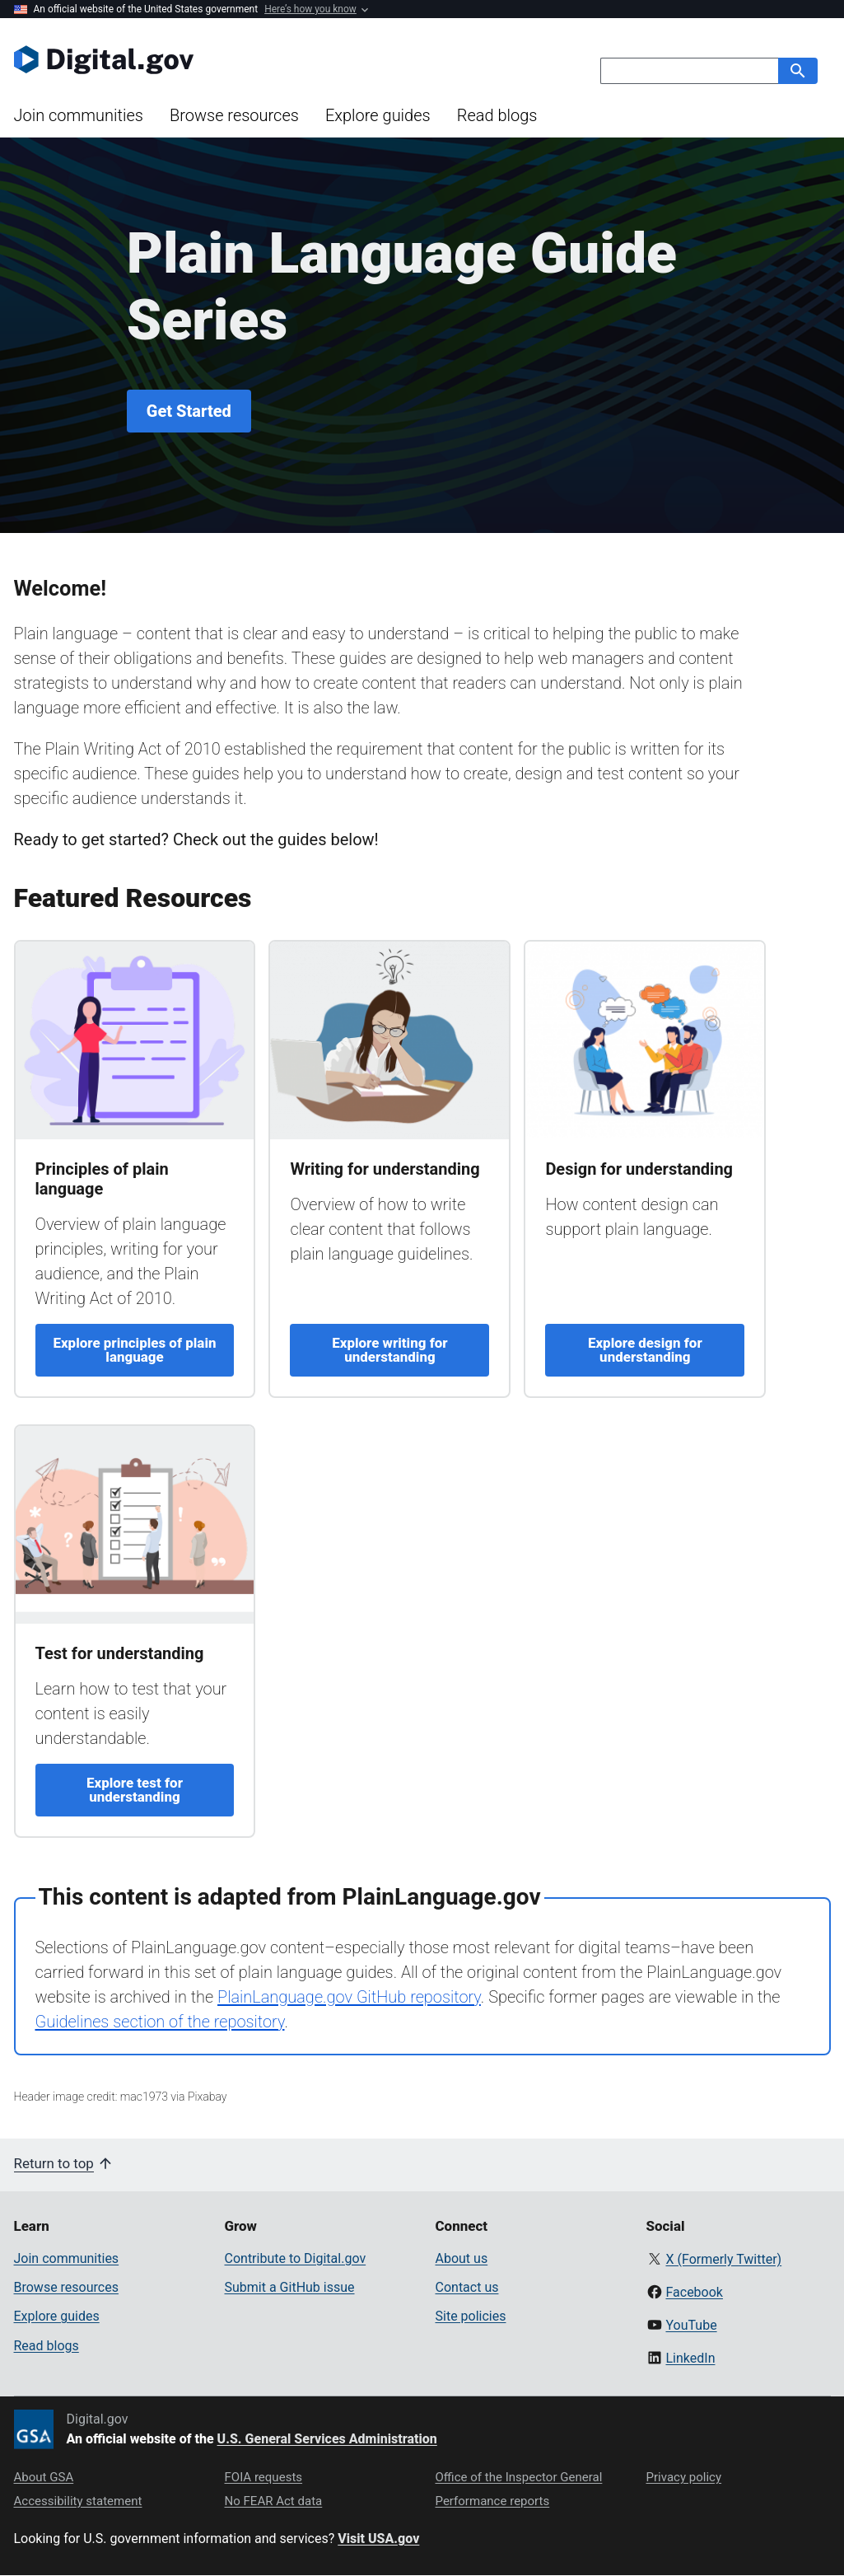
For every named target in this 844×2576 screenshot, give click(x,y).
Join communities (78, 115)
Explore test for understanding (134, 1789)
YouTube (690, 2325)
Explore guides (378, 115)
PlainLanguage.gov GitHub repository (349, 1997)
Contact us (467, 2287)
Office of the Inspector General (519, 2477)
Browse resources (234, 115)
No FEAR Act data (274, 2501)
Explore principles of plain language (134, 1350)
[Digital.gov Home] (218, 59)
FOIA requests (264, 2477)
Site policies (471, 2316)
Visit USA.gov (378, 2538)
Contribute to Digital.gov (295, 2258)
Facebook (693, 2292)
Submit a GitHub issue (290, 2287)
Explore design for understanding (645, 1350)
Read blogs (497, 115)
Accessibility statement (78, 2501)
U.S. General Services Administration (327, 2439)
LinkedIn (690, 2358)
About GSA (44, 2477)
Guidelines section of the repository (160, 2021)
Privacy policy (684, 2477)
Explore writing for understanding (389, 1350)
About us (462, 2258)
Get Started (189, 411)
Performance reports (493, 2501)
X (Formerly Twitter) (723, 2259)
